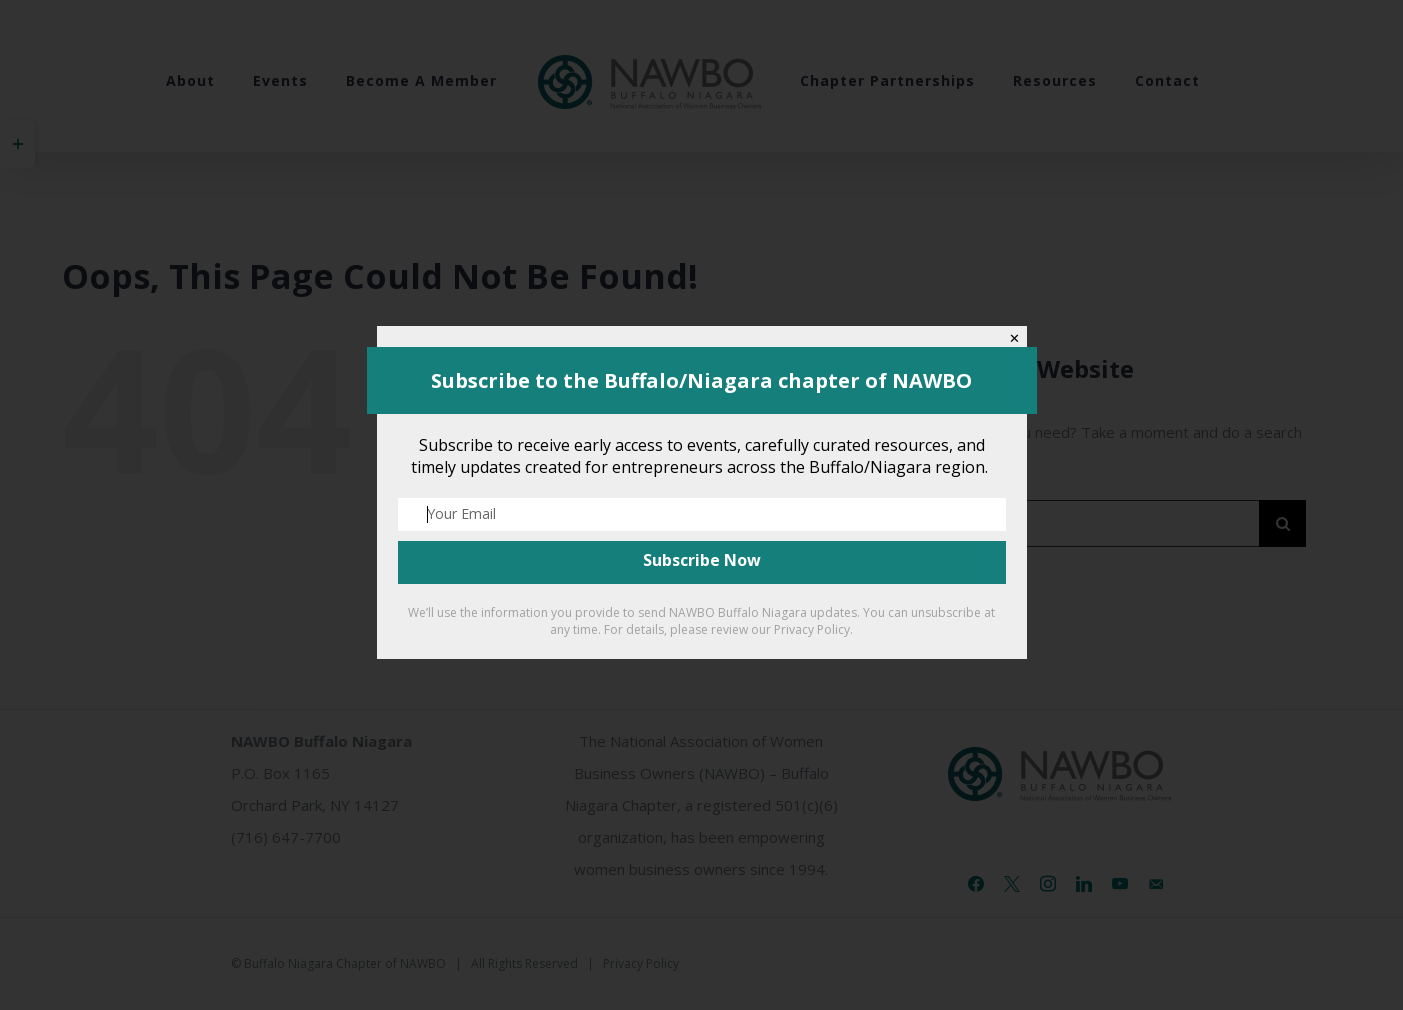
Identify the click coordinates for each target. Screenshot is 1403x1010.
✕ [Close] (1014, 338)
